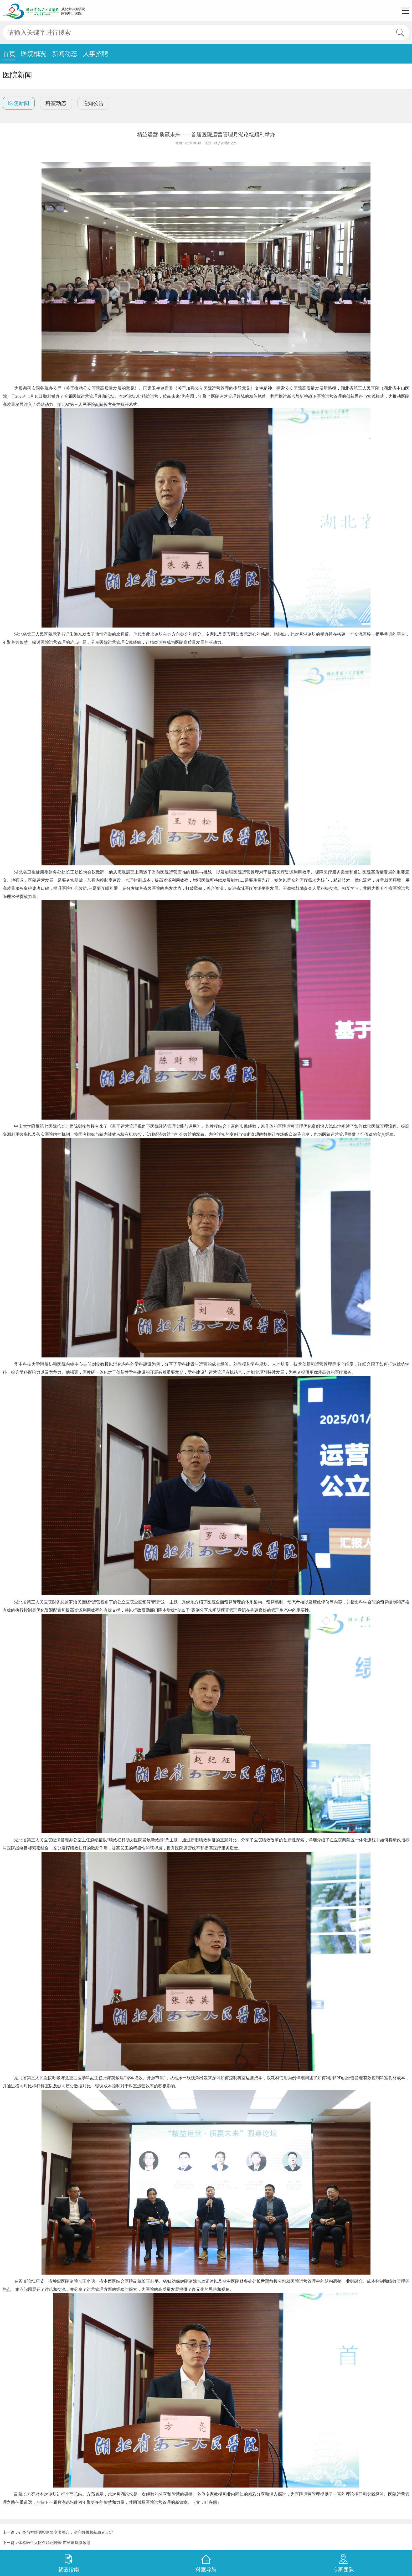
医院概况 (33, 53)
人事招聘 (95, 53)
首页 (9, 53)
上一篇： (58, 2532)
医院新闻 (18, 103)
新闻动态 (64, 53)
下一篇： (46, 2542)
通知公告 (93, 103)
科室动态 (55, 103)
